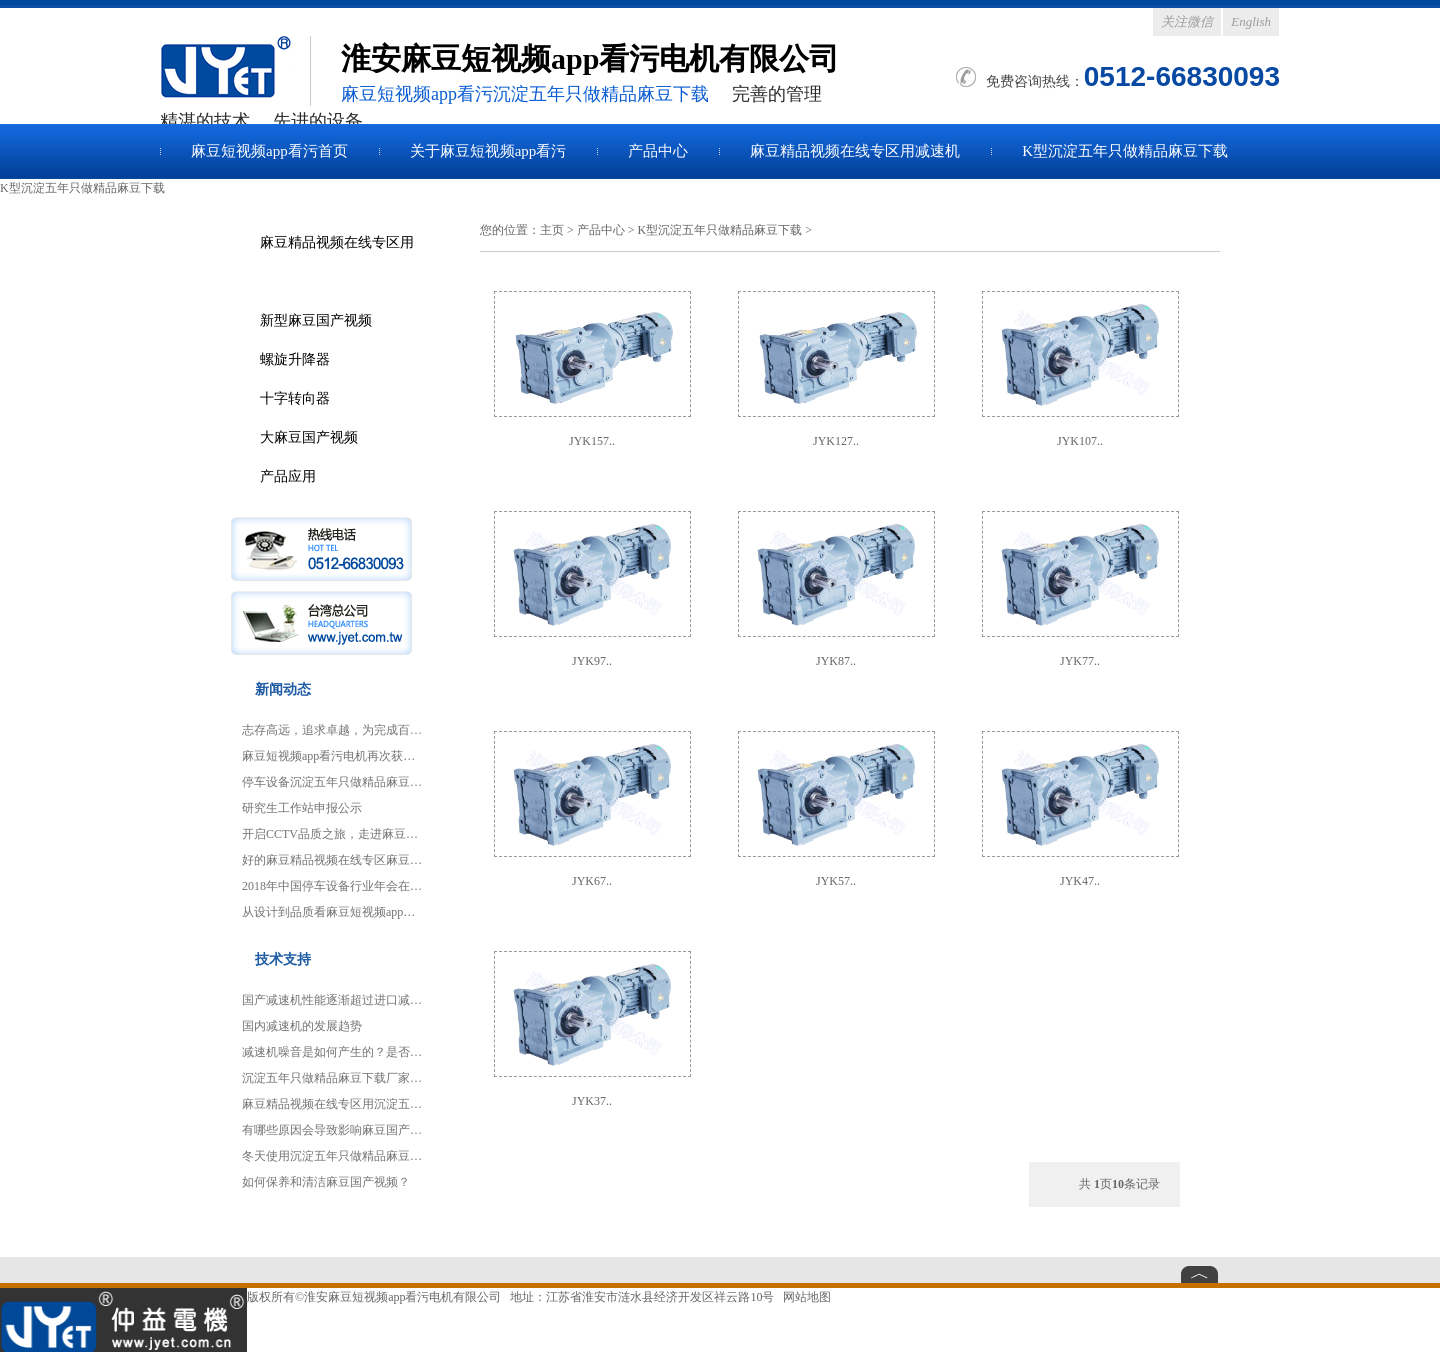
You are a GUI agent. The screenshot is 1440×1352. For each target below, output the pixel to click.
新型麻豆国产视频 (316, 320)
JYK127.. (836, 441)
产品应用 (288, 476)
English (1251, 21)
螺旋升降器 (295, 359)
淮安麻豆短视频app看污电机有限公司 (402, 1297)
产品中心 (658, 151)
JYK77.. (1080, 661)
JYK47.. (1080, 881)
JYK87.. (836, 661)
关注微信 (1187, 21)
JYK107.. (1080, 441)
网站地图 (807, 1297)
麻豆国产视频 (235, 71)
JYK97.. (592, 661)
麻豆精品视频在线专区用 (337, 242)
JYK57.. (836, 881)
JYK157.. (592, 441)
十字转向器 (295, 398)
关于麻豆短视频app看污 (488, 151)
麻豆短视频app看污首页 (269, 151)
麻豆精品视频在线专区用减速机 (855, 151)
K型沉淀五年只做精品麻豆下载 (1125, 151)
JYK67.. (592, 881)
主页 (552, 230)
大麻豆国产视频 (309, 437)
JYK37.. (592, 1101)
